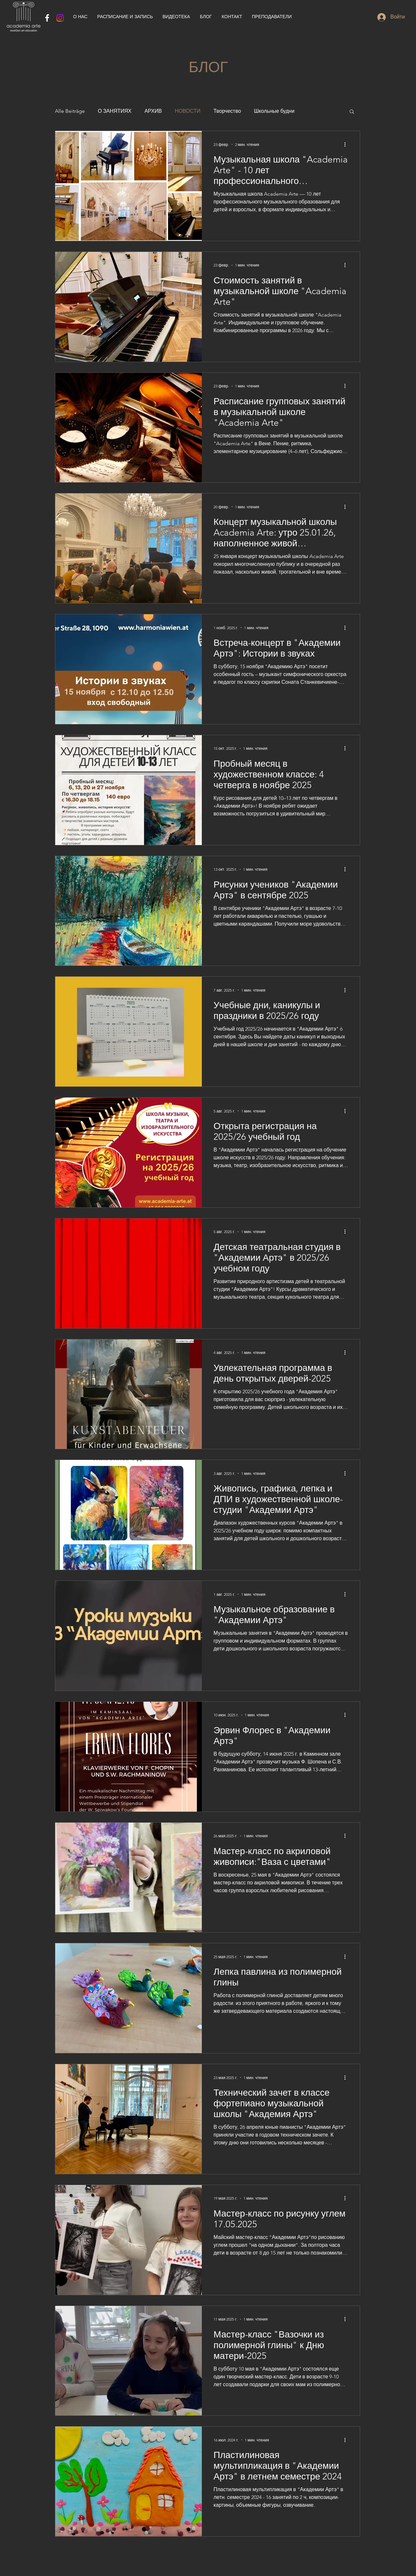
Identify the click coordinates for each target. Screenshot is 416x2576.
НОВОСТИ (188, 111)
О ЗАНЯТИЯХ (114, 111)
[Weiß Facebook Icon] (47, 18)
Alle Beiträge (70, 111)
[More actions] (347, 144)
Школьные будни (274, 111)
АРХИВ (153, 111)
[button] (352, 112)
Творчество (227, 111)
